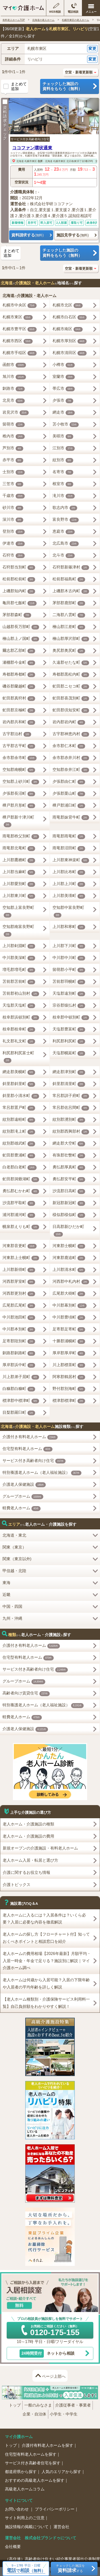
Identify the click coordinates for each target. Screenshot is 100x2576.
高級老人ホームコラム (25, 2489)
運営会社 (61, 2527)
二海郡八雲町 (68, 615)
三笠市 (13, 484)
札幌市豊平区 (19, 329)
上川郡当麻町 (18, 872)
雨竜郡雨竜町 (68, 836)
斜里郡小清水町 (20, 1095)
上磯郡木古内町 (70, 591)
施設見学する (72, 235)
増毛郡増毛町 (18, 969)
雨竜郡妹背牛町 (70, 817)
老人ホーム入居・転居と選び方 (30, 1860)
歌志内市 (64, 507)
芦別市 (13, 448)
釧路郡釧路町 (18, 1353)
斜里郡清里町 (68, 1084)
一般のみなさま (38, 2405)
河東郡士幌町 (68, 1246)
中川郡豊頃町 (68, 1317)
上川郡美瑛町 (68, 895)
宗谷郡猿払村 (68, 1005)
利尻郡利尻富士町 (18, 1057)
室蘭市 (63, 376)
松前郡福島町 (68, 579)
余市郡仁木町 (68, 746)
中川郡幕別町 (69, 1305)
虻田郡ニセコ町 (70, 686)
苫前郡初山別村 (20, 993)
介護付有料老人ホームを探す (47, 2445)
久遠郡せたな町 (70, 662)
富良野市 (65, 519)
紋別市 (63, 460)
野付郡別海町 (68, 1389)
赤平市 (13, 460)
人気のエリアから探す (61, 2472)
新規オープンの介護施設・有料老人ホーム (40, 1848)
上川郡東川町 (18, 895)
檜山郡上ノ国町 (20, 638)
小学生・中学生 (63, 2414)
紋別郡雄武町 (18, 1143)
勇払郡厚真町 (68, 1167)
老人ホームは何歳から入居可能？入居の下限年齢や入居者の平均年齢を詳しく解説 (46, 1983)
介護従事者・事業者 (73, 2405)
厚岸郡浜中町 (18, 1365)
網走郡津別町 (68, 1072)
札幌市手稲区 (19, 353)
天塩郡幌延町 (68, 1053)
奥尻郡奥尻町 (68, 650)
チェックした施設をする (70, 2568)
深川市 (13, 519)
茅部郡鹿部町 (68, 603)
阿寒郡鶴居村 (68, 1377)
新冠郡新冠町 (68, 1203)
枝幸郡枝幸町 (18, 1029)
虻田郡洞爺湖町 (20, 1179)
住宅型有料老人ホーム (27, 1449)
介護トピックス (16, 1884)
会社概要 (13, 2546)
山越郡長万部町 (20, 627)
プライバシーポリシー (55, 2509)
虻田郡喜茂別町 (70, 698)
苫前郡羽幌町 (68, 981)
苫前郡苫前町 (18, 981)
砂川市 (13, 507)
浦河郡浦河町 (18, 1215)
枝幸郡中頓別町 (70, 1017)
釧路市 (13, 388)
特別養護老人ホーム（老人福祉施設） (42, 1472)
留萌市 (13, 424)
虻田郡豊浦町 (18, 1155)
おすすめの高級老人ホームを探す (34, 2480)
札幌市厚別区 (69, 341)
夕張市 (63, 400)
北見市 (13, 400)
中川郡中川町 (68, 958)
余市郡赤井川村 (70, 758)
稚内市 (13, 436)
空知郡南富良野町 (18, 931)
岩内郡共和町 (18, 722)
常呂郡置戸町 (18, 1107)
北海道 (20, 161)
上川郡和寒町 (68, 927)
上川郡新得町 (18, 1269)
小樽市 (63, 365)
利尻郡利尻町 (68, 1041)
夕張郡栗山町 (68, 793)
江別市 (63, 448)
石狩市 (13, 555)
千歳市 (13, 496)
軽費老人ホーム (21, 1508)
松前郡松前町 (18, 579)
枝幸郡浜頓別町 (20, 1017)
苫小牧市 (65, 424)
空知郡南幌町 (18, 769)
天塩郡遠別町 (68, 993)
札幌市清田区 (69, 353)
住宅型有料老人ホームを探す (30, 2454)
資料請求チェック (4, 119)
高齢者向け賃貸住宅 (26, 1693)
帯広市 (63, 388)
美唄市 (63, 436)
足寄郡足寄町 (68, 1329)
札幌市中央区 (19, 305)
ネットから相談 (47, 2353)
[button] (50, 48)
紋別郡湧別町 (68, 1119)
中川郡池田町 (18, 1317)
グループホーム (22, 1496)
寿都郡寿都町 (18, 674)
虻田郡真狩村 (18, 698)
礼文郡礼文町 (18, 1041)
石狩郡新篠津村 (70, 567)
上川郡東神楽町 (70, 860)
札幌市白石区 (69, 317)
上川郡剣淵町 (18, 946)
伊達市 (13, 543)
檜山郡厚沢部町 (70, 638)
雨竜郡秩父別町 (20, 836)
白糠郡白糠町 (18, 1389)
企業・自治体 (34, 2414)
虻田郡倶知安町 (70, 710)
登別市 (13, 531)
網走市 (63, 412)
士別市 (13, 472)
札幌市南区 (67, 329)
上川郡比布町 (68, 872)
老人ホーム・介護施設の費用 (28, 1836)
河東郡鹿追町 (68, 1257)
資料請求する (27, 235)
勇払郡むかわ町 (20, 1191)
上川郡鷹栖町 (18, 860)
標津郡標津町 (68, 1400)
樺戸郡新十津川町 (18, 821)
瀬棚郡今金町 (18, 662)
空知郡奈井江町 (70, 769)
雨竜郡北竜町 (18, 848)
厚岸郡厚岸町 (68, 1353)
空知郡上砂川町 (20, 781)
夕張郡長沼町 (18, 793)
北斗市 (63, 555)
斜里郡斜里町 (18, 1084)
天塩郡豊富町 (68, 1029)
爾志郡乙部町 (18, 650)
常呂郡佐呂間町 (70, 1107)
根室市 (63, 484)
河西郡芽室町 (18, 1281)
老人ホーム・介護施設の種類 (28, 1824)
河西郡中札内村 (70, 1281)
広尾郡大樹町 (68, 1293)
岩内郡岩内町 (68, 722)
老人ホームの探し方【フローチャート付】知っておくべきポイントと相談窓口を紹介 (46, 1938)
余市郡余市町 (19, 758)
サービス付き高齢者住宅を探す (32, 2463)
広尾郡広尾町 (18, 1305)
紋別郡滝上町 (18, 1131)
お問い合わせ (17, 2509)
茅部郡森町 (16, 615)
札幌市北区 (67, 305)
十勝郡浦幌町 (68, 1341)
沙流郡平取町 (18, 1203)
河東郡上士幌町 (20, 1257)
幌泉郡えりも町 (20, 1226)
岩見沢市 (15, 412)
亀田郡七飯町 (19, 603)
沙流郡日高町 (68, 1191)
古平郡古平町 (18, 746)
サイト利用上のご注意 (25, 2518)
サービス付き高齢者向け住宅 (30, 139)
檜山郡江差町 (68, 627)
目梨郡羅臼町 (18, 1412)
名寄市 (63, 472)
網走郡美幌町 (18, 1072)
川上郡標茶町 (68, 1365)
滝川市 (63, 496)
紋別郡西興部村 (70, 1131)
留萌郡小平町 (68, 969)
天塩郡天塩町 (18, 1005)
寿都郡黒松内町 (70, 674)
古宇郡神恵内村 (70, 734)
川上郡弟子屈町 (20, 1377)
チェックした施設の (70, 87)
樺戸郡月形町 (18, 805)
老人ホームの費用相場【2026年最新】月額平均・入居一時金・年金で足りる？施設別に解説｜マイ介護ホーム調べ (47, 1960)
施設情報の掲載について (27, 2527)
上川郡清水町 (68, 1269)
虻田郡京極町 (18, 710)
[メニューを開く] (91, 8)
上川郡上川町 (68, 884)
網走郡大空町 (68, 1143)
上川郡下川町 (68, 946)
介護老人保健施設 (24, 1484)
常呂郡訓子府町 (70, 1095)
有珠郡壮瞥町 (68, 1155)
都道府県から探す (21, 2472)
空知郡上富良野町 (18, 911)
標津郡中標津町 (20, 1400)
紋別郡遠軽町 (18, 1119)
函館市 (14, 365)
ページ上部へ (54, 2376)
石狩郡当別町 (18, 567)
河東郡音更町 (19, 1246)
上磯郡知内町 (18, 591)
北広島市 (65, 543)
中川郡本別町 (18, 1329)
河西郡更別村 (18, 1293)
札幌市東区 (31, 161)
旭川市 (14, 376)
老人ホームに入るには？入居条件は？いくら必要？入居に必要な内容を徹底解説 (44, 1918)
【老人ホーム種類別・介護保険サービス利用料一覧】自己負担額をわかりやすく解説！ (46, 2003)
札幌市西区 (17, 341)
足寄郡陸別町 (18, 1341)
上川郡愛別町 (18, 884)
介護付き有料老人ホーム (30, 1437)
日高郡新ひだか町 (68, 1230)
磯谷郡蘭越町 (18, 686)
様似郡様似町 (68, 1215)
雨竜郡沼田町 (68, 848)
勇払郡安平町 (68, 1179)
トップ (15, 2405)
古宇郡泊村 (16, 734)
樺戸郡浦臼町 (68, 805)
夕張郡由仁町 (68, 781)
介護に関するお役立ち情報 (26, 1872)
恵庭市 (63, 531)
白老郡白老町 (19, 1167)
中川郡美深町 (18, 958)
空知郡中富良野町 (68, 911)
